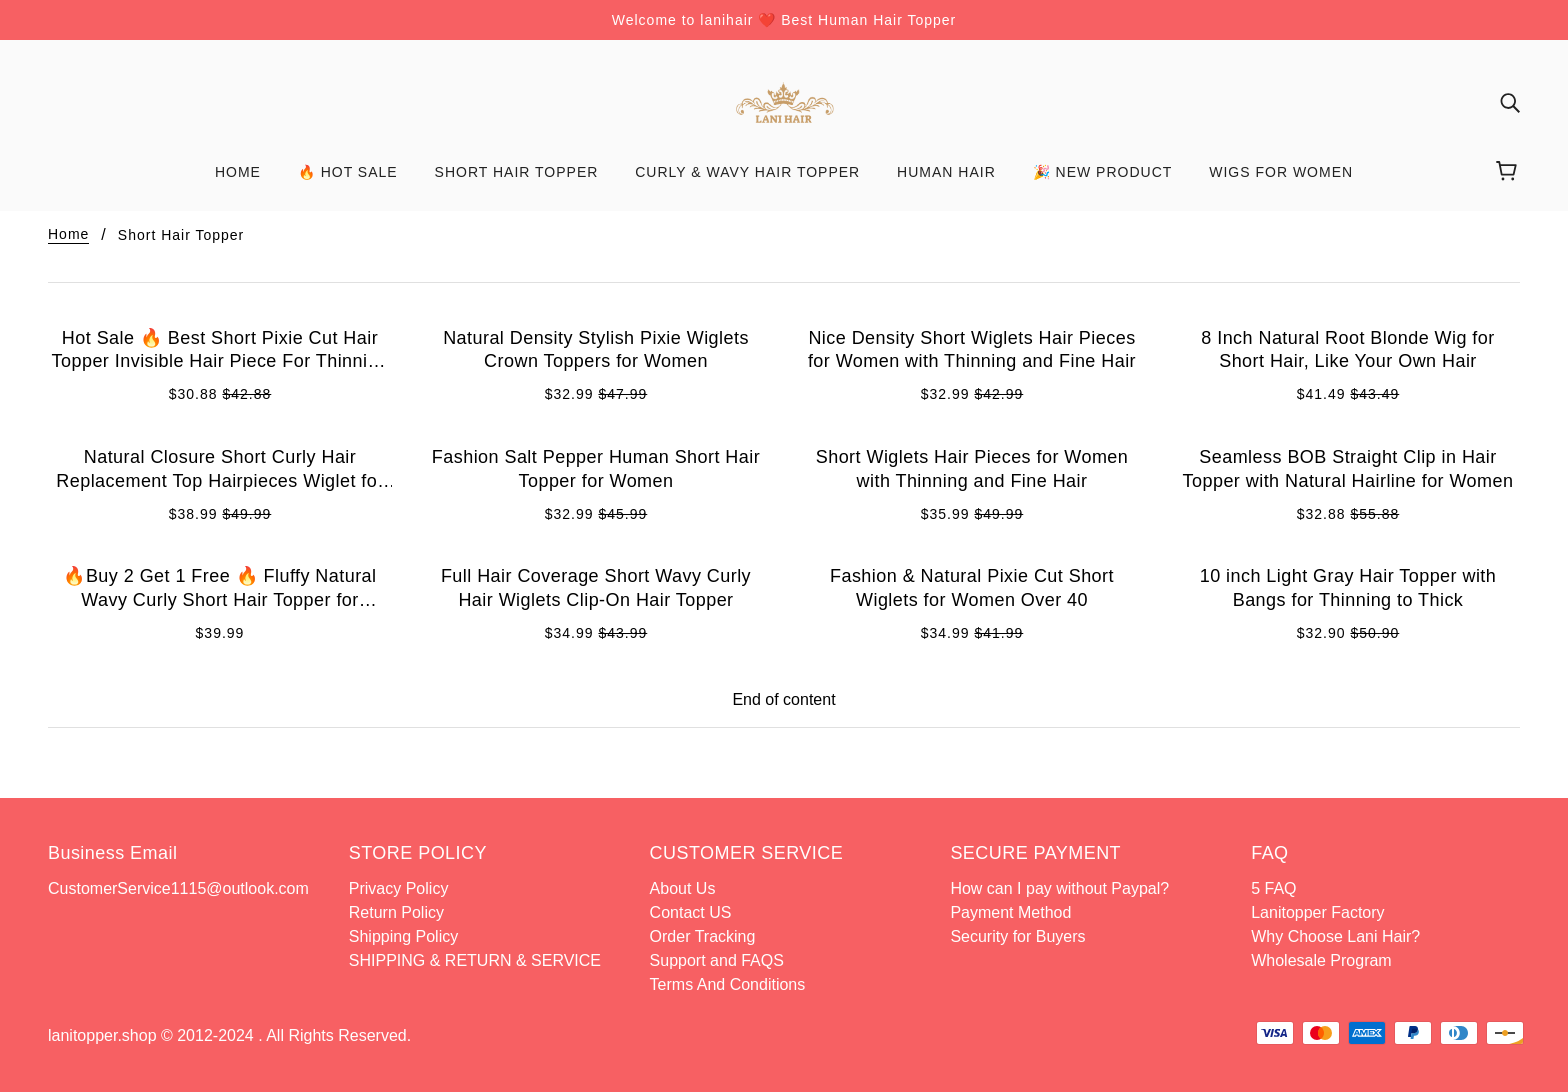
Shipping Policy (403, 936)
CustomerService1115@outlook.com (178, 888)
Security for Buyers (1017, 936)
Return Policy (396, 912)
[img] (1510, 103)
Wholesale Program (1321, 960)
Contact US (691, 912)
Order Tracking (703, 936)
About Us (683, 888)
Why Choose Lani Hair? (1335, 936)
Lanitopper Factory (1317, 912)
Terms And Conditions (728, 984)
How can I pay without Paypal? (1059, 888)
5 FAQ (1273, 888)
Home (68, 234)
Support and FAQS (717, 960)
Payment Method (1010, 912)
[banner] (783, 101)
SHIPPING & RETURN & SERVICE (477, 960)
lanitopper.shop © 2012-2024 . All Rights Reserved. (229, 1035)
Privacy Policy (399, 888)
